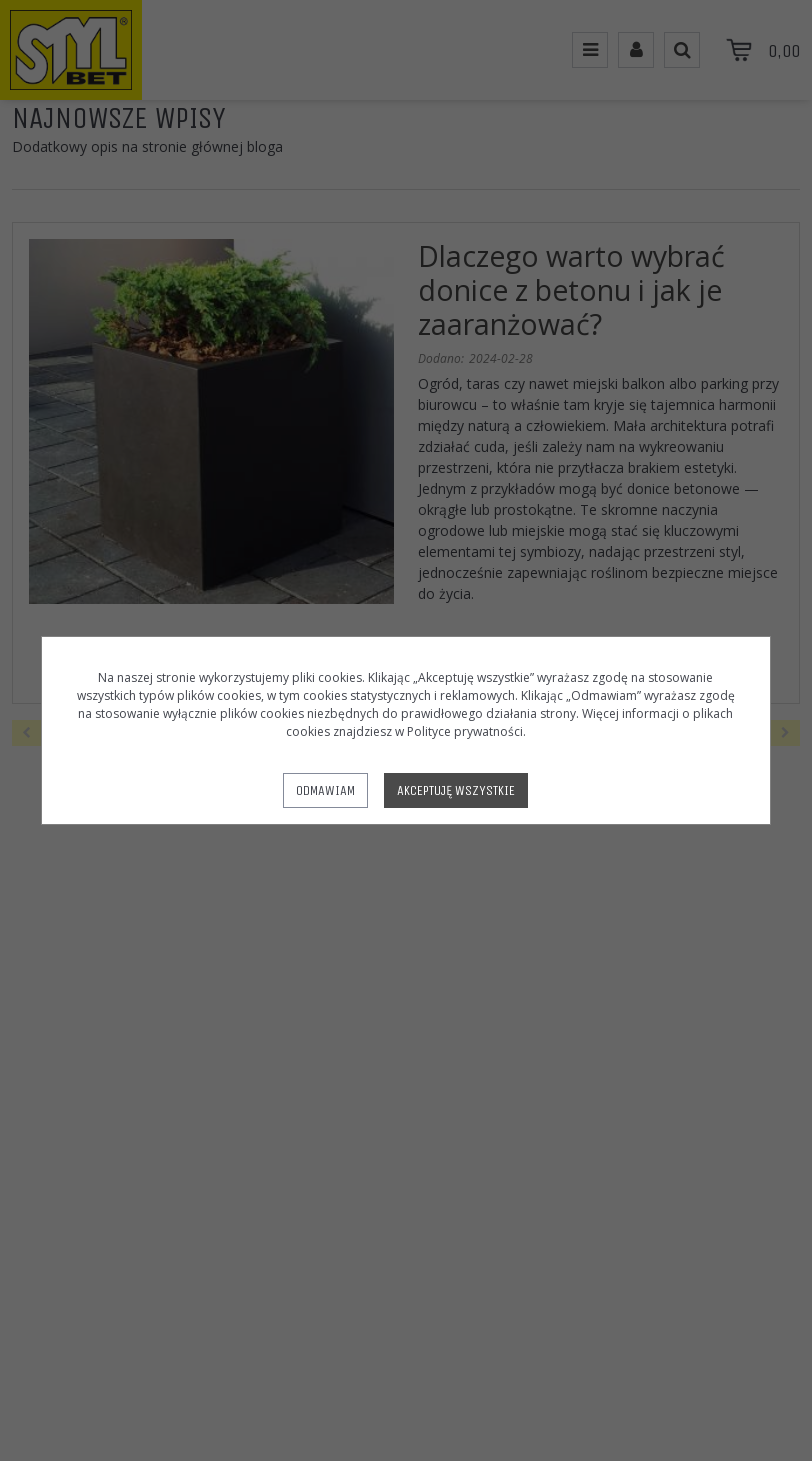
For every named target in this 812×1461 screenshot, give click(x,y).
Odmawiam (325, 790)
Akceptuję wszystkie (456, 790)
